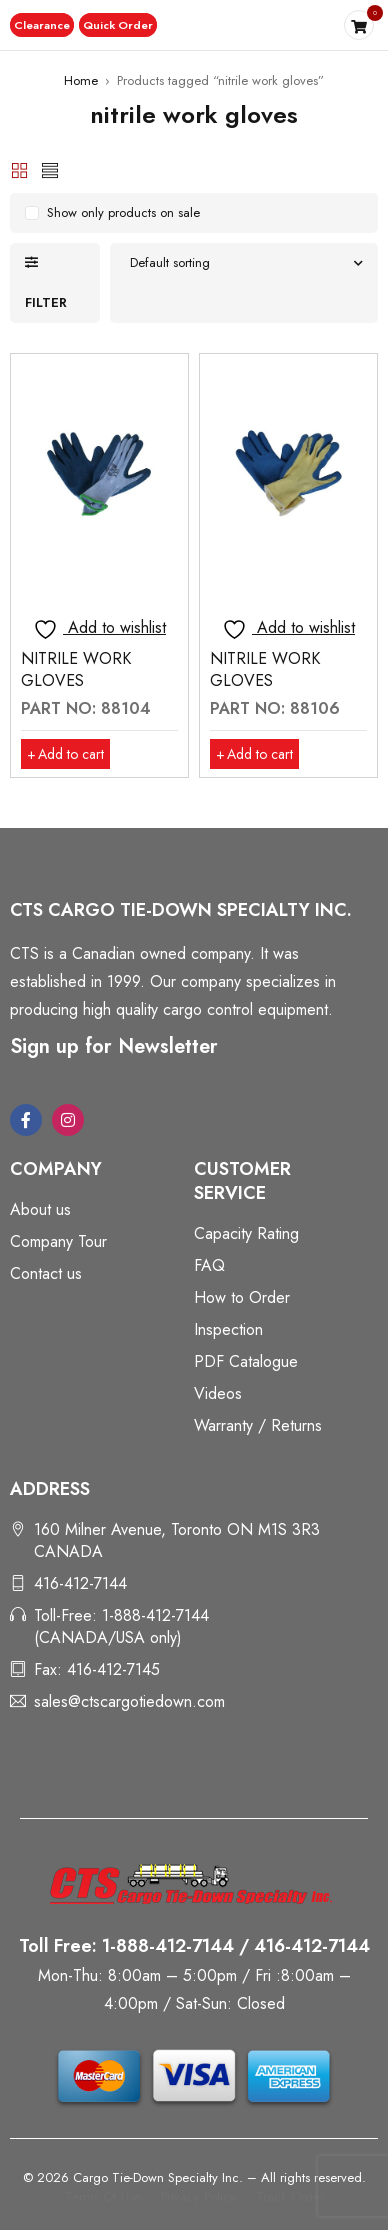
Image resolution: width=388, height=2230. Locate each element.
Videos (218, 1393)
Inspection (228, 1329)
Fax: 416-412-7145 (97, 1669)
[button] (41, 25)
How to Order (242, 1297)
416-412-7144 (80, 1583)
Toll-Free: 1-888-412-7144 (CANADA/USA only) (121, 1626)
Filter (46, 302)
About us (40, 1209)
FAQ (209, 1265)
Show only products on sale (123, 212)
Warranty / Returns (258, 1425)
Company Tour (58, 1241)
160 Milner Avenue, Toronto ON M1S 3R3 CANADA (177, 1540)
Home (81, 80)
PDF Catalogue (246, 1361)
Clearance (41, 25)
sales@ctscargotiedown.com (129, 1701)
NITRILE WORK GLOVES (76, 669)
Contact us (46, 1273)
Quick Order (116, 25)
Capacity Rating (246, 1233)
